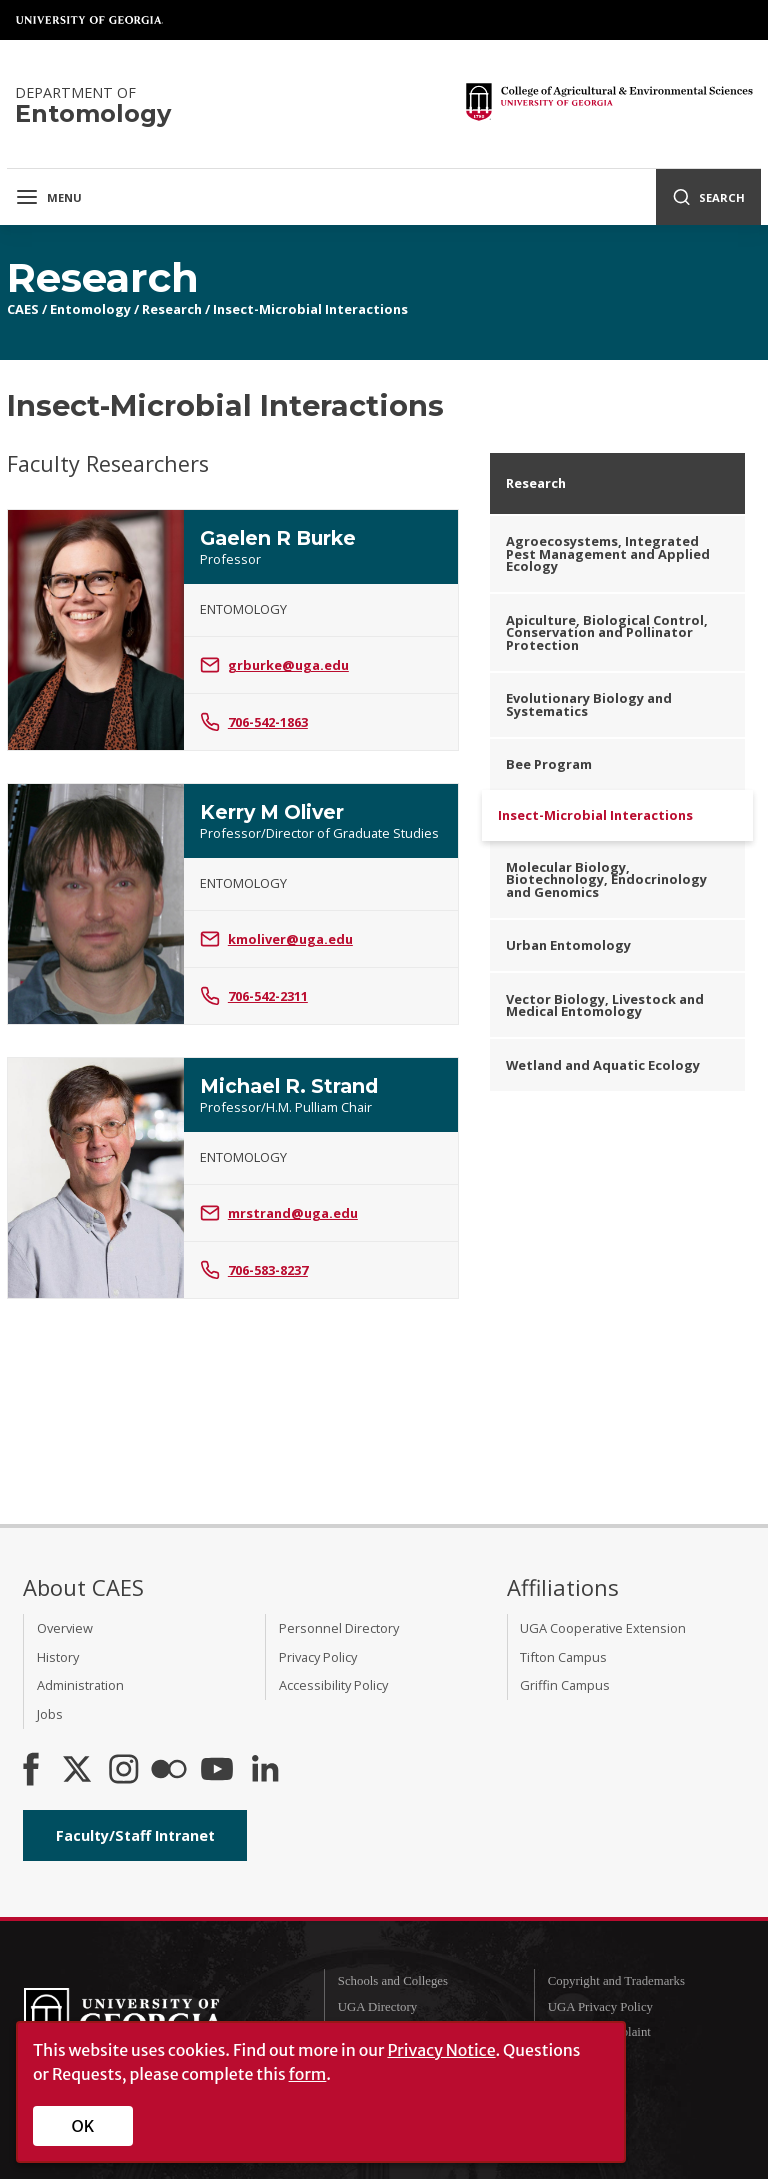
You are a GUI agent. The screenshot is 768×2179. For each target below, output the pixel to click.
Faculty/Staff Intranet (135, 1835)
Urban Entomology (568, 945)
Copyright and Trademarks (616, 1981)
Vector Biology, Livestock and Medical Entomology (605, 1005)
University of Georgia (90, 20)
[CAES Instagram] (124, 1771)
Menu (48, 197)
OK (83, 2126)
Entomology (90, 309)
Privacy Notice (441, 2050)
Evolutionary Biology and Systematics (589, 704)
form (308, 2074)
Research (172, 309)
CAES (23, 309)
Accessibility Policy (333, 1685)
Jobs (50, 1714)
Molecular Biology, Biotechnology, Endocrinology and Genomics (606, 880)
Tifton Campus (563, 1657)
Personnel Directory (339, 1628)
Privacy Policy (318, 1657)
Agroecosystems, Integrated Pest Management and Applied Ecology (608, 554)
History (58, 1657)
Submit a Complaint (599, 2032)
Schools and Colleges (393, 1981)
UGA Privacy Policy (600, 2007)
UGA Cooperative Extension (603, 1628)
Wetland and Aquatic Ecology (603, 1065)
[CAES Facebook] (31, 1771)
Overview (65, 1628)
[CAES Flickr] (169, 1771)
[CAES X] (79, 1771)
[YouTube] (217, 1771)
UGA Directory (377, 2007)
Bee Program (549, 764)
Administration (80, 1685)
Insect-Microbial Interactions (310, 309)
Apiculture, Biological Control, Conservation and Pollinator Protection (607, 633)
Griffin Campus (565, 1685)
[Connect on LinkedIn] (265, 1771)
